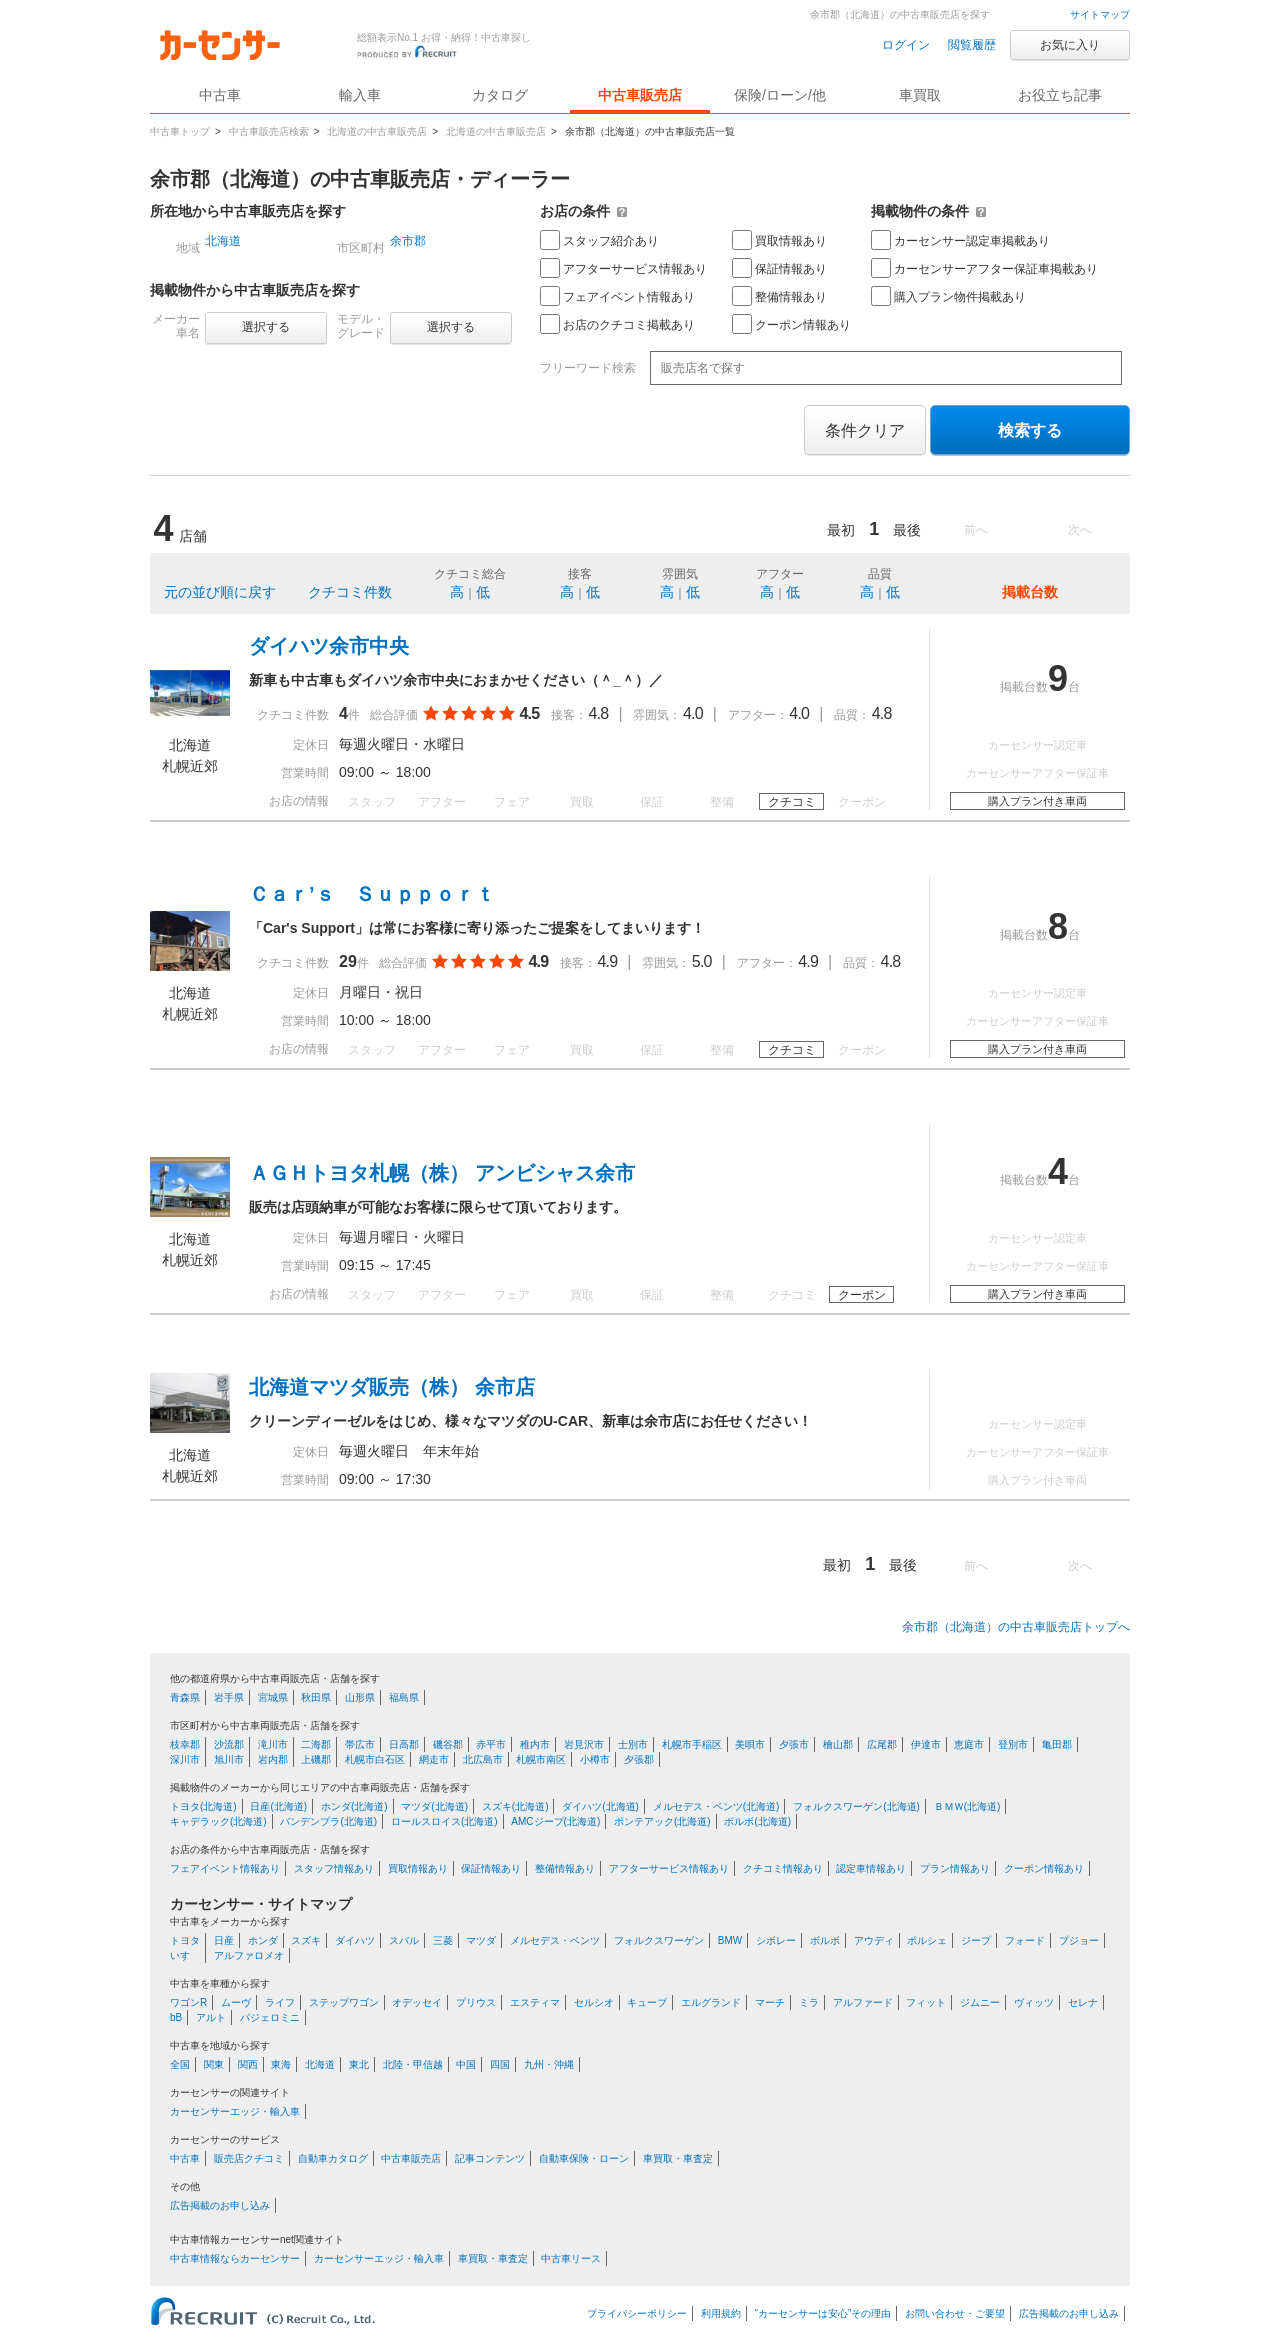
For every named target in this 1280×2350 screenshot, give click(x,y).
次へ (1080, 530)
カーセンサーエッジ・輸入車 (235, 2111)
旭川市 (229, 1759)
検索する (1030, 430)
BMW (730, 1940)
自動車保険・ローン (584, 2158)
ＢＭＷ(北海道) (967, 1806)
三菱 (443, 1940)
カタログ (500, 95)
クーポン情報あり (791, 324)
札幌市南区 (541, 1759)
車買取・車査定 (678, 2158)
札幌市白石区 (375, 1759)
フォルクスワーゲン (659, 1940)
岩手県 (229, 1697)
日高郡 (404, 1744)
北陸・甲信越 (413, 2064)
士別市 (633, 1744)
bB (176, 2017)
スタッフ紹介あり (599, 240)
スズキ (306, 1940)
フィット (926, 2002)
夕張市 (794, 1744)
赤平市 (491, 1744)
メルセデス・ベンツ (555, 1940)
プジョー (1079, 1940)
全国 (180, 2064)
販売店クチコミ (249, 2158)
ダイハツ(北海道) (600, 1806)
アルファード (863, 2002)
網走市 (434, 1759)
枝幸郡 (185, 1744)
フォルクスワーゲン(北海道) (856, 1806)
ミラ (809, 2002)
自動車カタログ (333, 2158)
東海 (281, 2064)
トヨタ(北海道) (203, 1806)
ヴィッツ (1034, 2002)
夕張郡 (639, 1759)
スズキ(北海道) (515, 1806)
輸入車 (360, 95)
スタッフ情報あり (334, 1868)
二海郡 (316, 1744)
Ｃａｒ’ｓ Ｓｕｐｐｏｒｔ (372, 894)
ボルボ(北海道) (757, 1821)
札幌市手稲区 (692, 1744)
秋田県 (316, 1697)
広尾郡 (882, 1744)
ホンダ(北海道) (354, 1806)
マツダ (481, 1940)
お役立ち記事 (1060, 95)
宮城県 (273, 1697)
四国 (500, 2064)
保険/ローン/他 (780, 95)
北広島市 (483, 1759)
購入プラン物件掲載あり (948, 296)
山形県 (360, 1697)
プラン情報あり (955, 1868)
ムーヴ (236, 2002)
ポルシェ (927, 1940)
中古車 (185, 2158)
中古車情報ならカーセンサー (235, 2258)
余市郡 (408, 241)
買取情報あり (779, 240)
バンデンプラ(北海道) (328, 1821)
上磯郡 (316, 1759)
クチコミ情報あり (783, 1868)
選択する (266, 327)
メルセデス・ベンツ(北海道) (716, 1806)
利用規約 (721, 2313)
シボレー (776, 1940)
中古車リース (571, 2258)
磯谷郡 (448, 1744)
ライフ (280, 2002)
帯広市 (360, 1744)
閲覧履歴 (972, 45)
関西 (248, 2064)
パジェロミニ (270, 2017)
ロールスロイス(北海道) (444, 1821)
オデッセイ (417, 2002)
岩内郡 (273, 1759)
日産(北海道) (278, 1806)
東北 (359, 2064)
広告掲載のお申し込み (220, 2205)
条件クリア (865, 430)
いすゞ (185, 1955)
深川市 (185, 1759)
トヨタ (185, 1940)
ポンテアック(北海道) (662, 1821)
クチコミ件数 (350, 592)
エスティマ (535, 2002)
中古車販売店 (640, 95)
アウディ (874, 1940)
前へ (976, 530)
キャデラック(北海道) (218, 1821)
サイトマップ (1100, 14)
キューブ (647, 2002)
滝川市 (273, 1744)
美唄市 (750, 1744)
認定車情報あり (871, 1868)
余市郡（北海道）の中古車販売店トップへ (1016, 1627)
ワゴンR (188, 2002)
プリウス (476, 2002)
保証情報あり (779, 268)
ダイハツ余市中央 (329, 646)
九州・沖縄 (549, 2064)
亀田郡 (1057, 1744)
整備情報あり (779, 296)
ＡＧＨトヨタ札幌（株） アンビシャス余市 (442, 1173)
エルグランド (711, 2002)
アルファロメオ (249, 1955)
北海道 (223, 241)
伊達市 (926, 1744)
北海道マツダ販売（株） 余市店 (392, 1387)
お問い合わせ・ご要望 (955, 2313)
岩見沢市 (584, 1744)
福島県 (404, 1697)
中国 (466, 2064)
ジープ (976, 1940)
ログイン (906, 45)
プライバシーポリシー (637, 2313)
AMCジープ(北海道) (555, 1821)
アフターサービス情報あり (623, 268)
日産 (224, 1940)
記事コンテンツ (490, 2158)
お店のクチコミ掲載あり (617, 324)
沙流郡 (229, 1744)
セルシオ (594, 2002)
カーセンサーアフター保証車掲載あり (984, 268)
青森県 (185, 1697)
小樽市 (595, 1759)
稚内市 (535, 1744)
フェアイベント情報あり (617, 296)
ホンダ (263, 1940)
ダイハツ (355, 1940)
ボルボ (825, 1940)
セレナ (1083, 2002)
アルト (211, 2017)
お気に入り (1070, 45)
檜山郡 (838, 1744)
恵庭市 (969, 1744)
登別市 (1013, 1744)
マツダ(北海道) (434, 1806)
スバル (404, 1940)
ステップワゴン (344, 2002)
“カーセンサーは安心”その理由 (823, 2313)
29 (348, 961)
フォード (1025, 1940)
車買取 (920, 95)
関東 (214, 2064)
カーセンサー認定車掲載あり (960, 240)
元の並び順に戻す (220, 592)
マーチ (770, 2002)
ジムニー (980, 2002)
